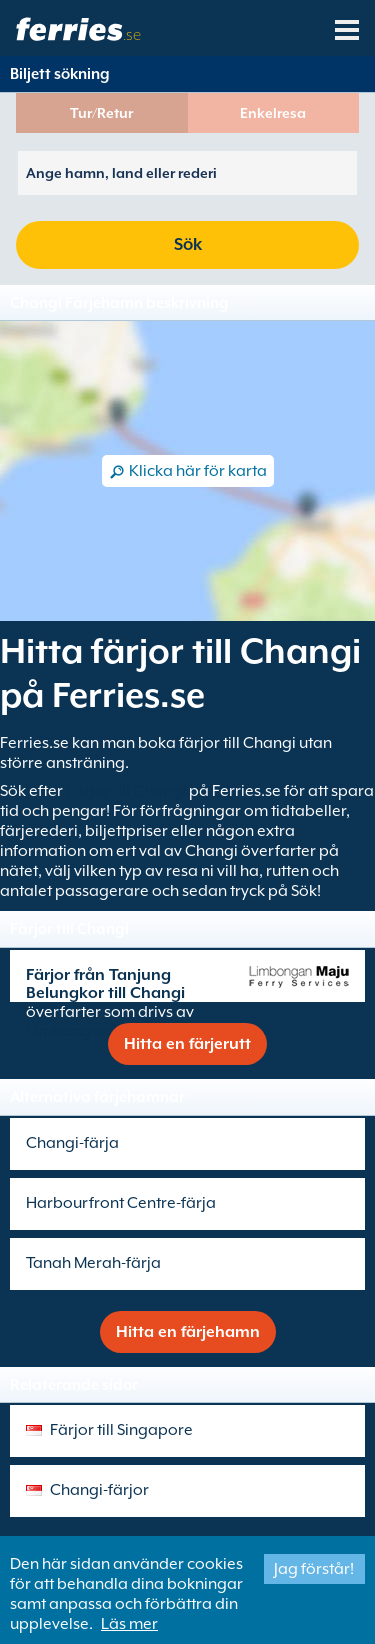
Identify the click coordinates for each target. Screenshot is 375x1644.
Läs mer (129, 1624)
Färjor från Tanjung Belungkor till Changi (105, 984)
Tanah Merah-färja (93, 1263)
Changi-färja (72, 1143)
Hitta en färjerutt (187, 1044)
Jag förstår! (314, 1569)
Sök (188, 244)
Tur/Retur (101, 113)
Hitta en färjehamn (188, 1332)
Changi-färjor (99, 1490)
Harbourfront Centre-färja (121, 1203)
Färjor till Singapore (121, 1430)
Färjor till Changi (126, 791)
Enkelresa (273, 113)
